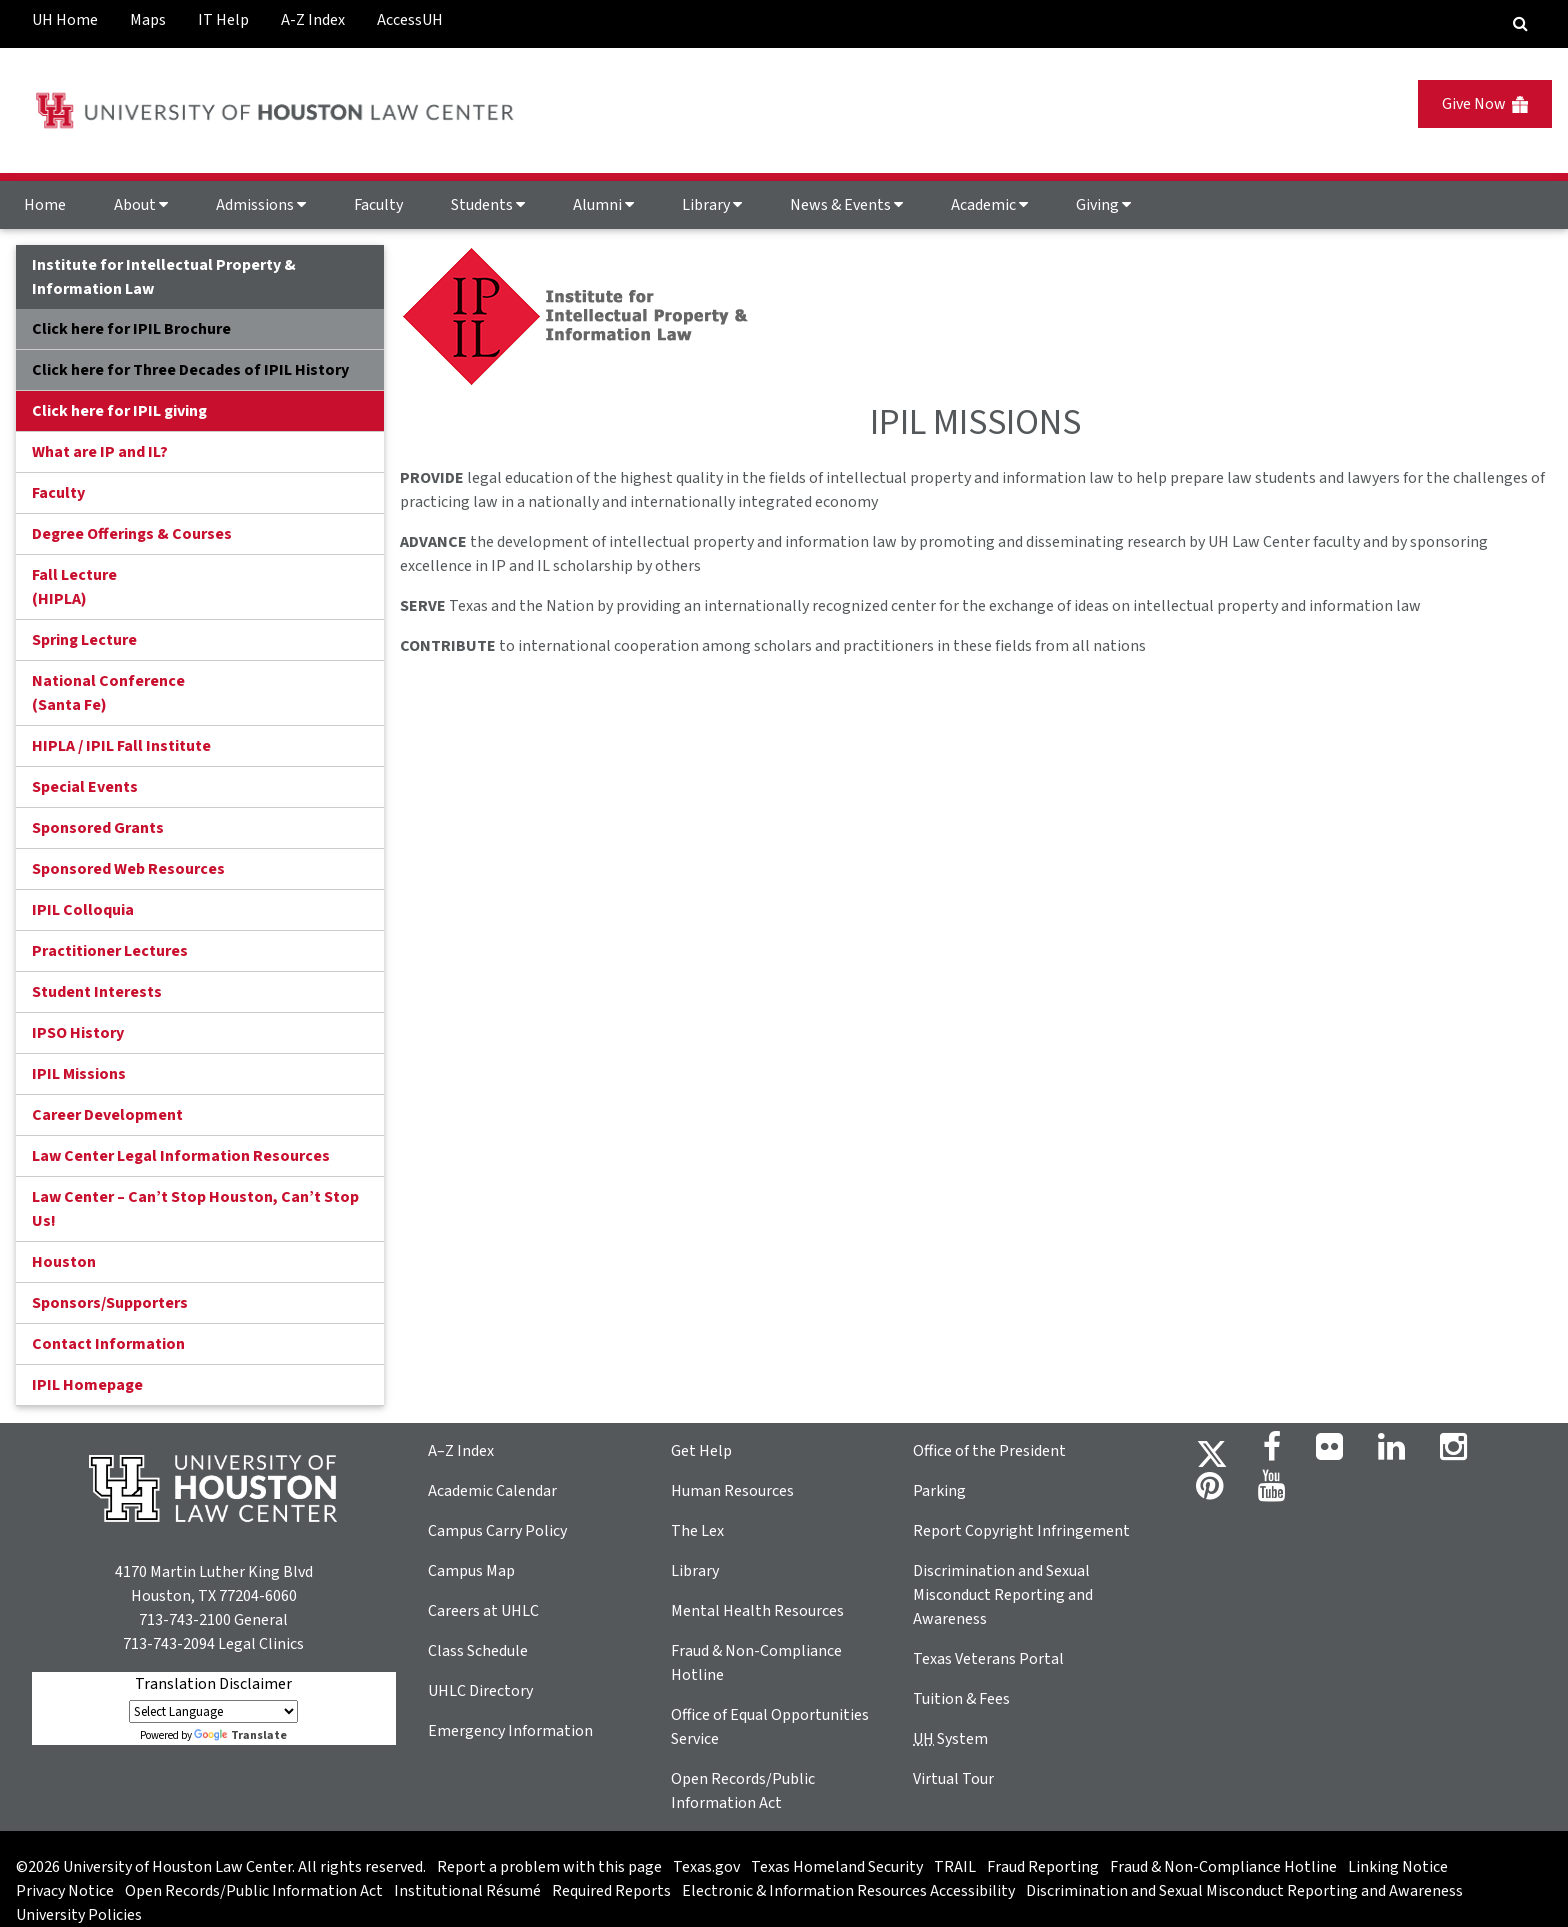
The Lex (697, 1531)
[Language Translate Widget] (213, 1711)
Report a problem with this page (549, 1867)
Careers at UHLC (483, 1611)
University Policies (79, 1915)
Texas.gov (706, 1867)
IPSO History (78, 1033)
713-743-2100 (185, 1620)
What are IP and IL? (100, 452)
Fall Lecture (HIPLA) (74, 587)
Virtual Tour (953, 1779)
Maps (148, 20)
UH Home (65, 20)
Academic (989, 205)
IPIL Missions (79, 1074)
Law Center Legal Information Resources (181, 1156)
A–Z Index (461, 1451)
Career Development (107, 1115)
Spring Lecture (84, 640)
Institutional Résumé (467, 1891)
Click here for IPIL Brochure (131, 329)
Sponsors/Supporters (110, 1303)
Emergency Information (510, 1731)
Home (45, 205)
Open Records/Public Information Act (254, 1891)
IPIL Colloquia (83, 910)
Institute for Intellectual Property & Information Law (164, 277)
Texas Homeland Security (837, 1867)
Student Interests (97, 992)
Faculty (378, 205)
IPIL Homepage (87, 1385)
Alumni (603, 205)
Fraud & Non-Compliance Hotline (1223, 1867)
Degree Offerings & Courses (132, 534)
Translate (240, 1735)
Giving (1103, 205)
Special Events (85, 787)
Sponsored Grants (98, 828)
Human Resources (732, 1491)
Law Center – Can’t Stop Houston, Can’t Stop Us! (195, 1209)
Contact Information (108, 1344)
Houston (64, 1262)
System (950, 1739)
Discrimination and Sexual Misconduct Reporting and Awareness (1003, 1595)
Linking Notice (1398, 1867)
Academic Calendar (492, 1491)
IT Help (223, 20)
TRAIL (955, 1867)
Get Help (701, 1451)
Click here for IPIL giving (119, 411)
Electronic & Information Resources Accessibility (848, 1891)
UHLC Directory (480, 1691)
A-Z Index (313, 20)
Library (712, 205)
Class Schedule (478, 1651)
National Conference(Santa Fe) (108, 693)
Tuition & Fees (961, 1699)
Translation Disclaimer (213, 1684)
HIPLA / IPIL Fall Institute (121, 746)
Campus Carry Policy (497, 1531)
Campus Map (471, 1571)
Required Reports (611, 1891)
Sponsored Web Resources (128, 869)
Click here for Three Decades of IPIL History (190, 370)
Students (488, 205)
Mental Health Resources (757, 1611)
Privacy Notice (65, 1891)
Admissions (261, 205)
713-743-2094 (169, 1644)
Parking (939, 1491)
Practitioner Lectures (110, 951)
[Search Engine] (1520, 24)
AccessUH (410, 20)
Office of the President (989, 1451)
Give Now (1485, 104)
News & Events (846, 205)
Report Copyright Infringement (1021, 1531)
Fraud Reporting (1043, 1867)
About (141, 205)
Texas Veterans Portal (988, 1659)
